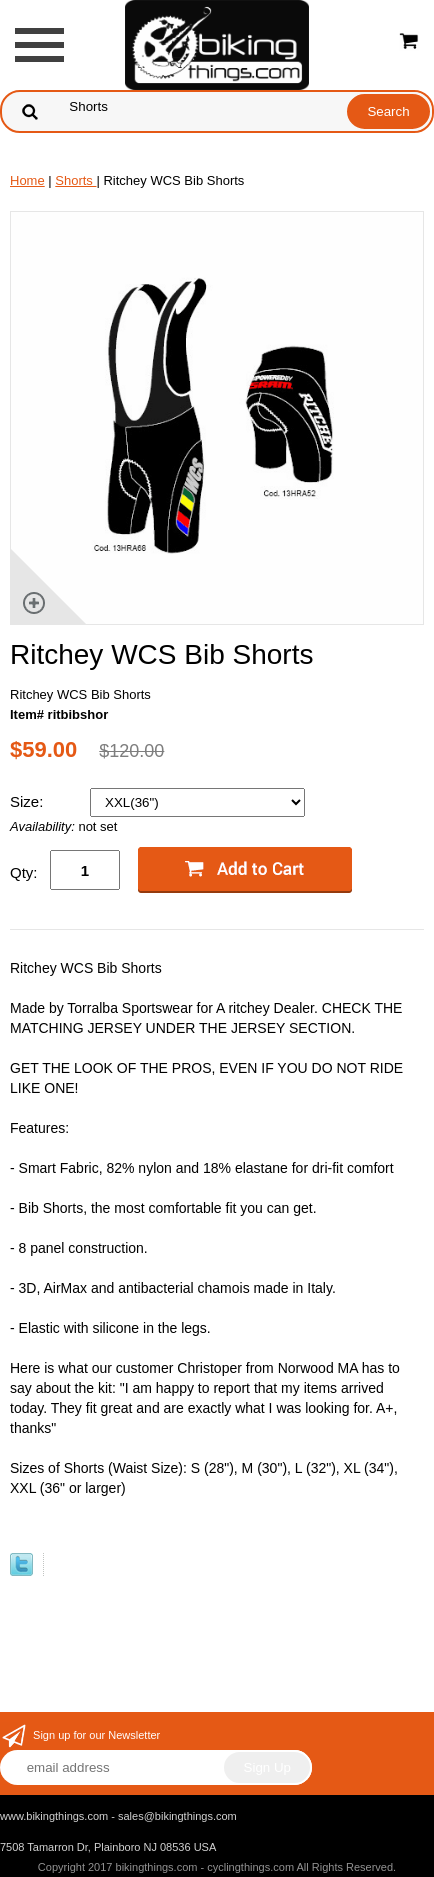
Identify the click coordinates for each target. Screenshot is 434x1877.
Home (27, 180)
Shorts (75, 180)
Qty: (24, 872)
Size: (29, 801)
